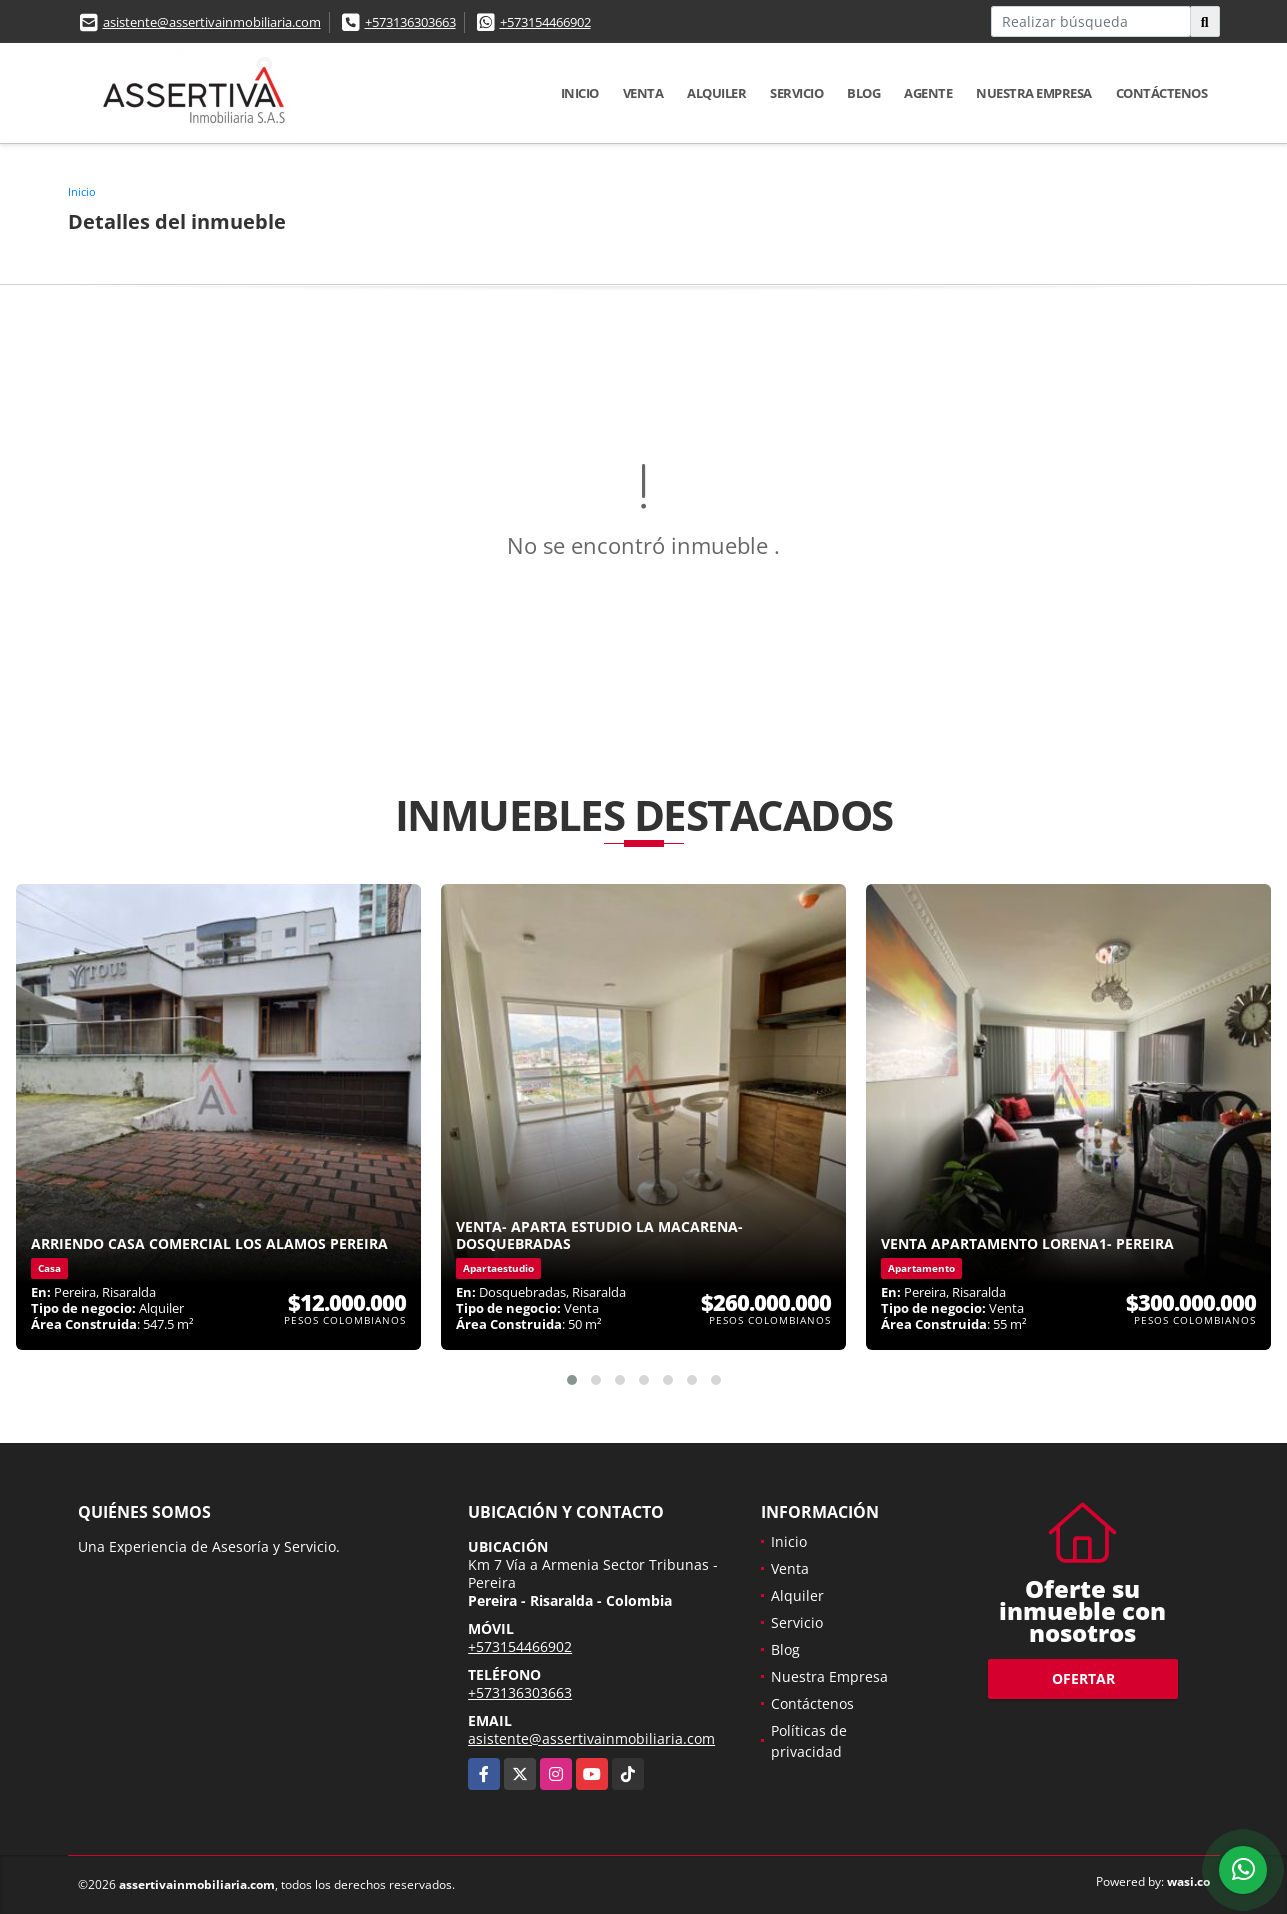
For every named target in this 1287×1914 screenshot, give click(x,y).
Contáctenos (1162, 93)
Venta (643, 93)
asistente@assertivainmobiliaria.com (212, 22)
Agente (928, 93)
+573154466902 (545, 22)
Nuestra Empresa (1034, 93)
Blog (863, 93)
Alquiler (716, 93)
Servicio (796, 93)
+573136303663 (410, 22)
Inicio (580, 93)
